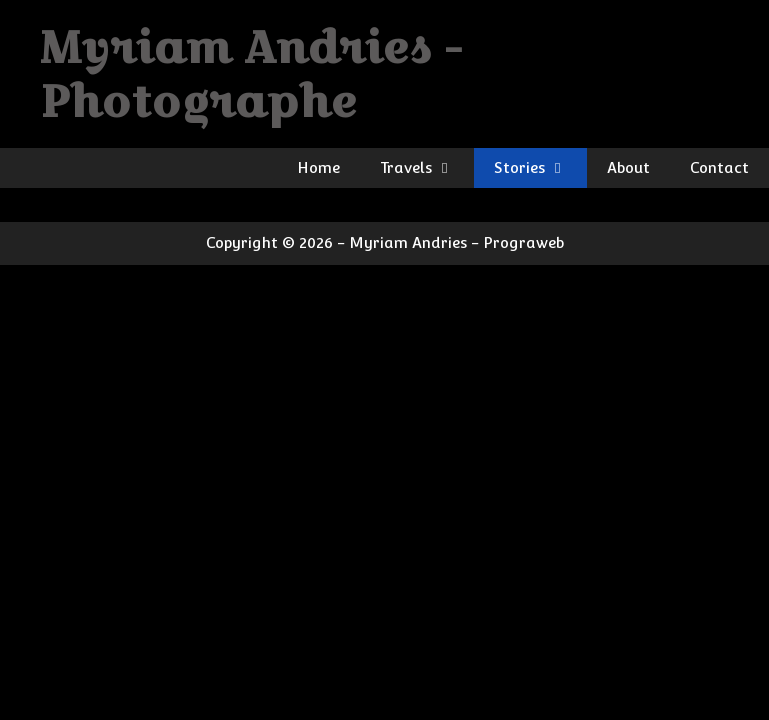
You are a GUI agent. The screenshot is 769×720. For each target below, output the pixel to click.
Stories (540, 168)
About (628, 167)
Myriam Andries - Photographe (251, 73)
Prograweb (523, 242)
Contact (719, 167)
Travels (427, 168)
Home (318, 167)
